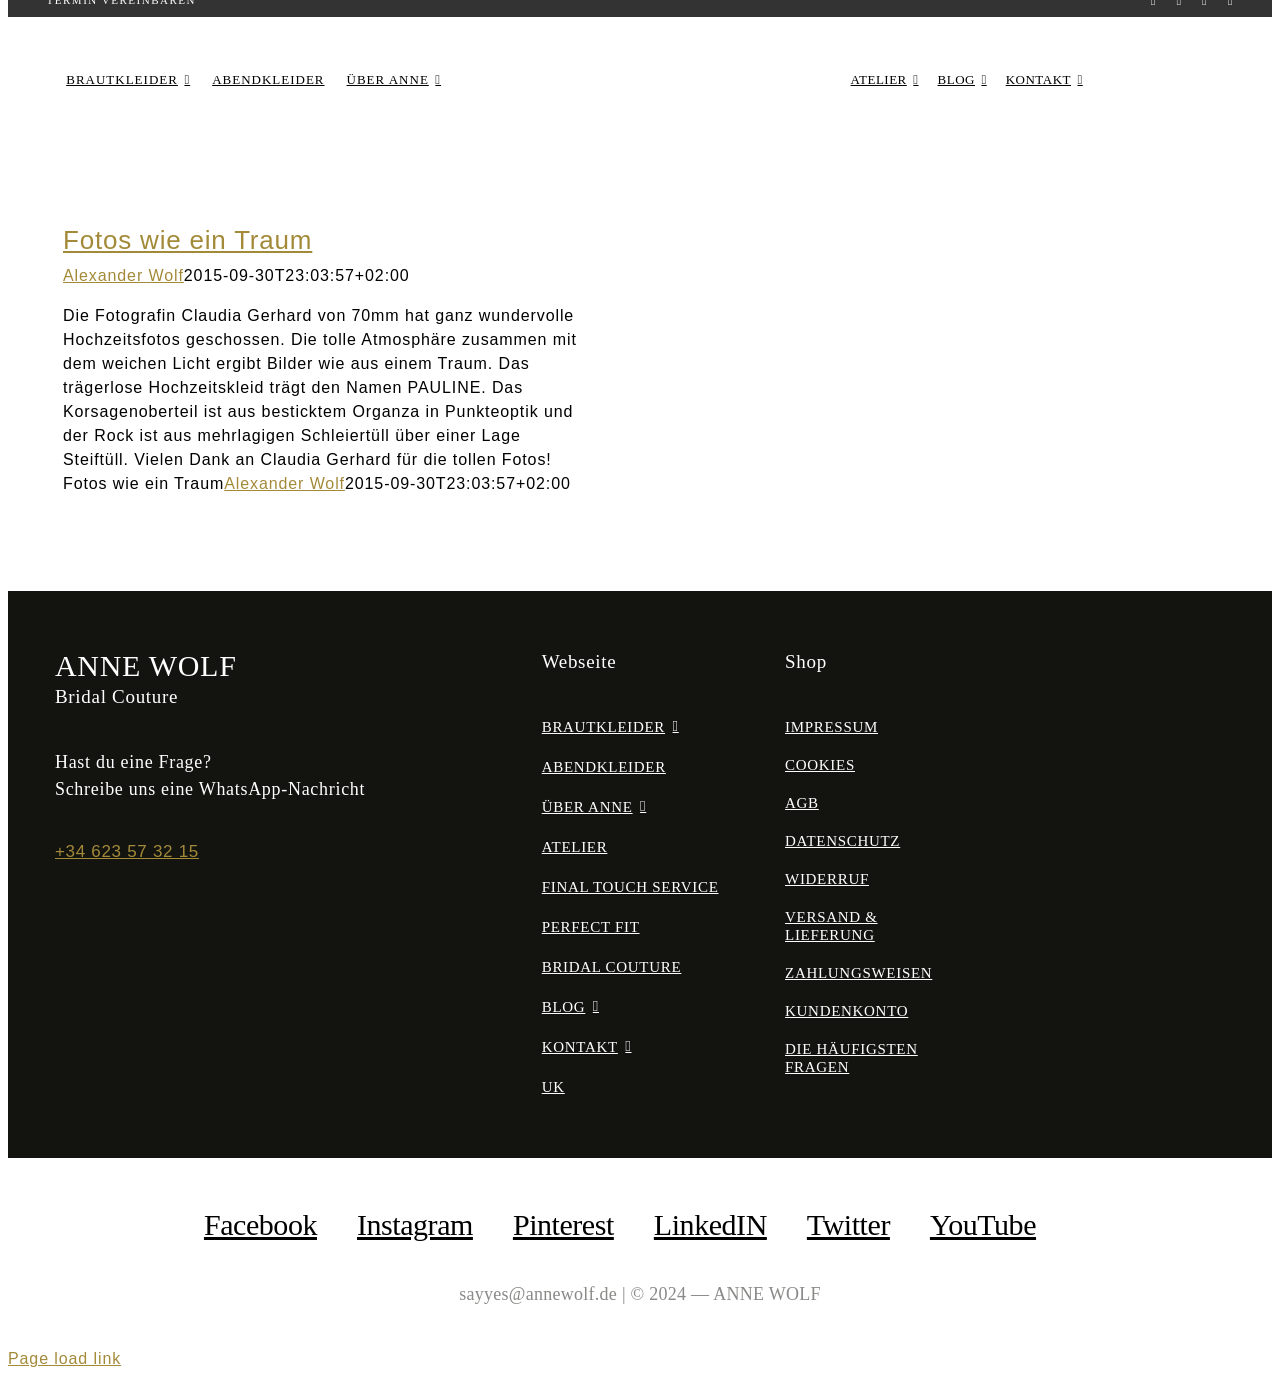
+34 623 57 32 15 (127, 851)
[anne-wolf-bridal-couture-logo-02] (639, 54)
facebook (260, 1224)
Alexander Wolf (123, 275)
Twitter (848, 1224)
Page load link (64, 1358)
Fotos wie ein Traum (187, 240)
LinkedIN (710, 1224)
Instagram (415, 1224)
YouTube (983, 1224)
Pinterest (563, 1224)
